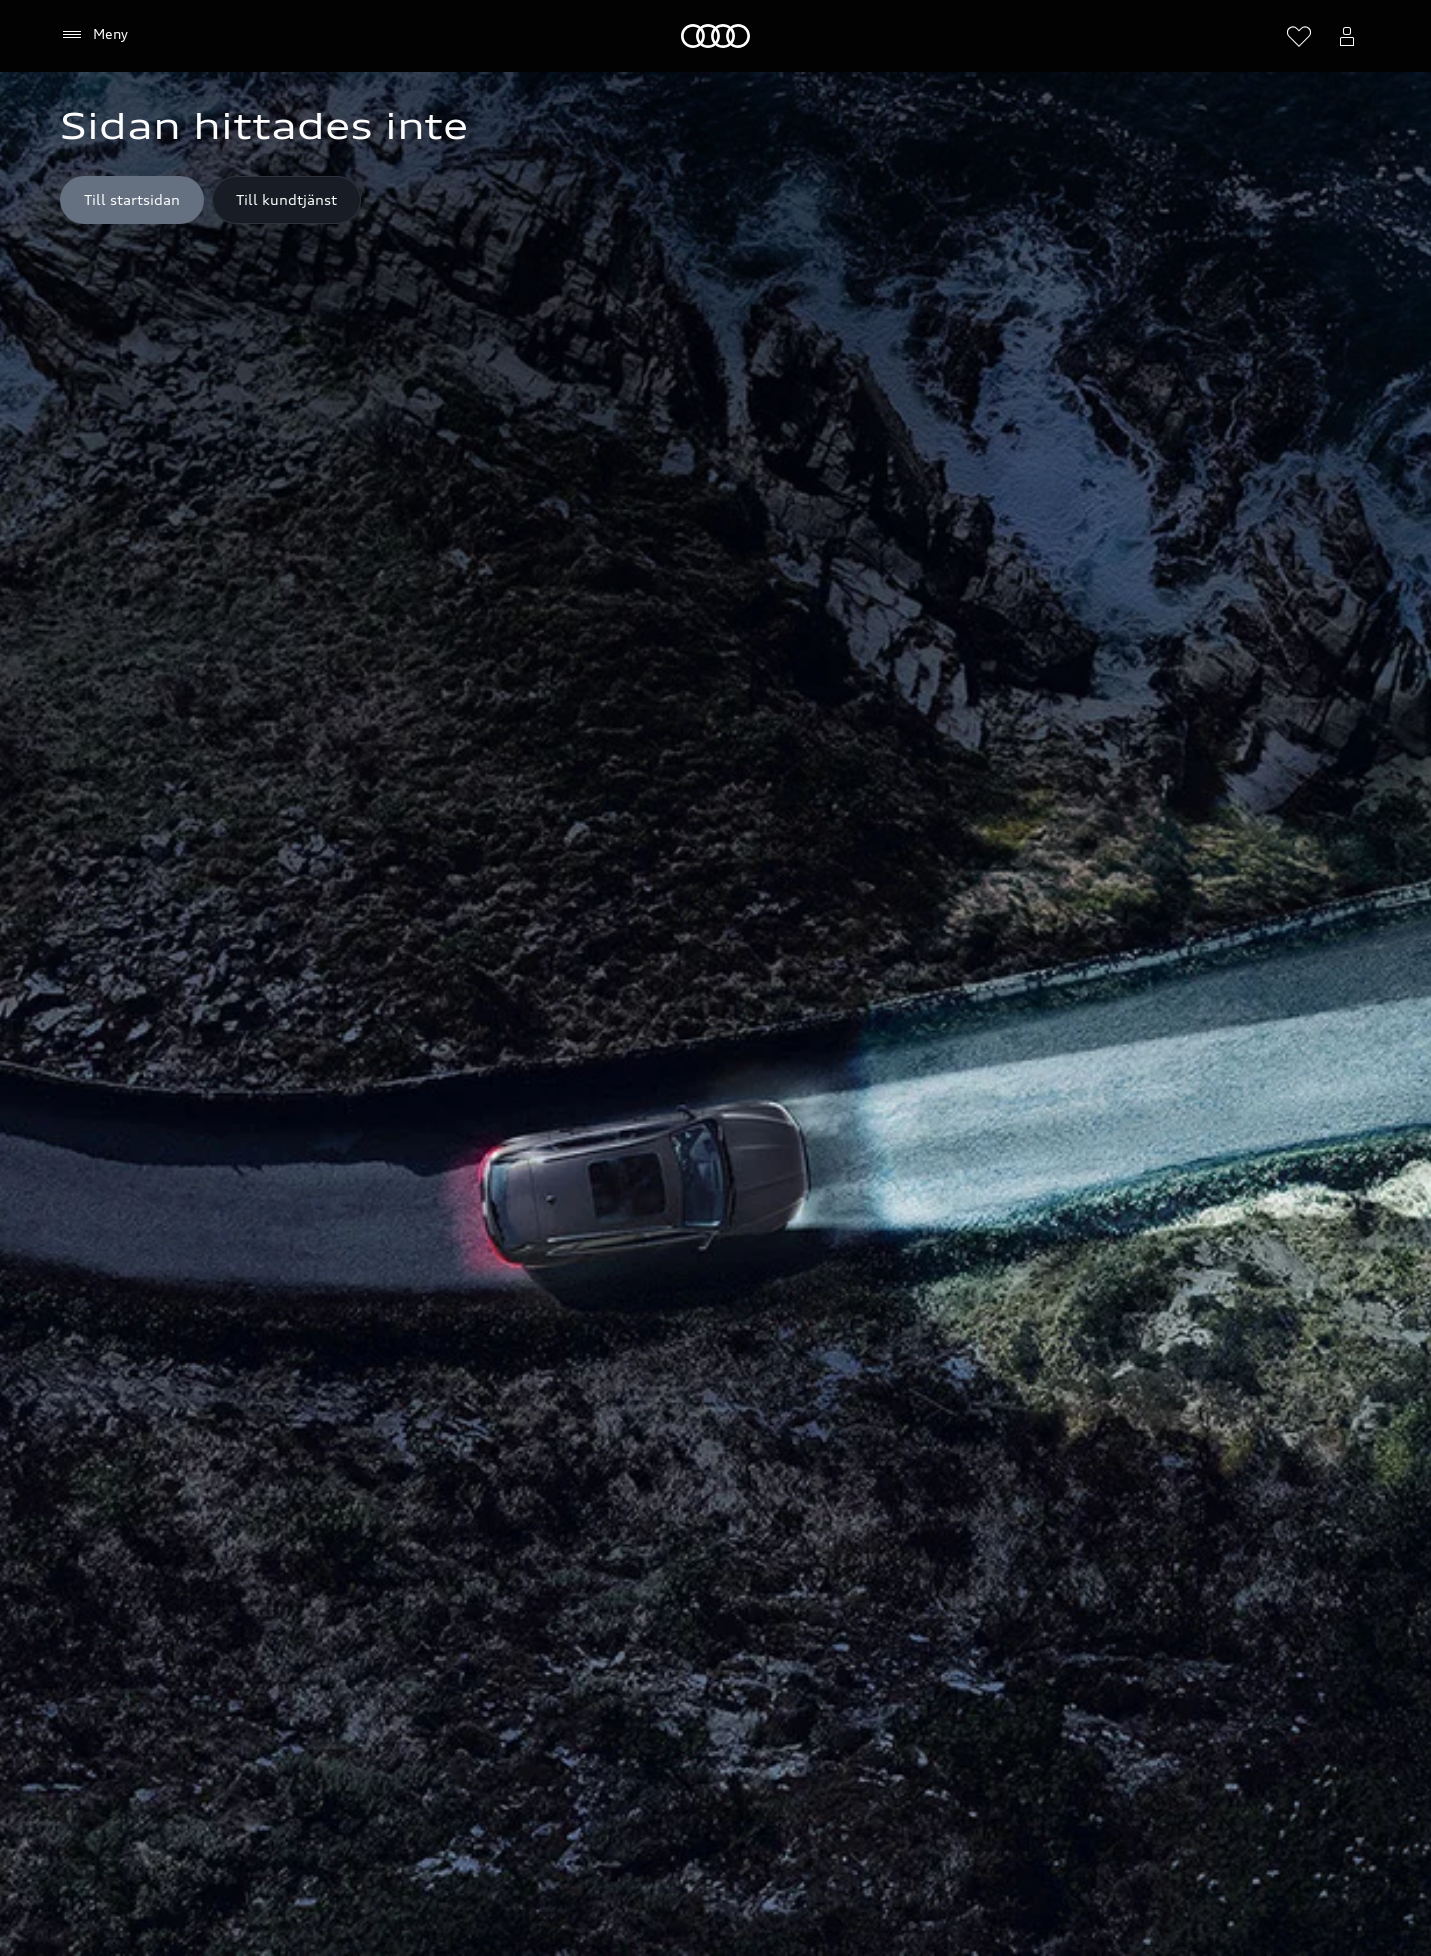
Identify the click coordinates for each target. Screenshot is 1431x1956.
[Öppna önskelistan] (1299, 36)
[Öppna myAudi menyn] (1347, 36)
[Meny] (715, 36)
